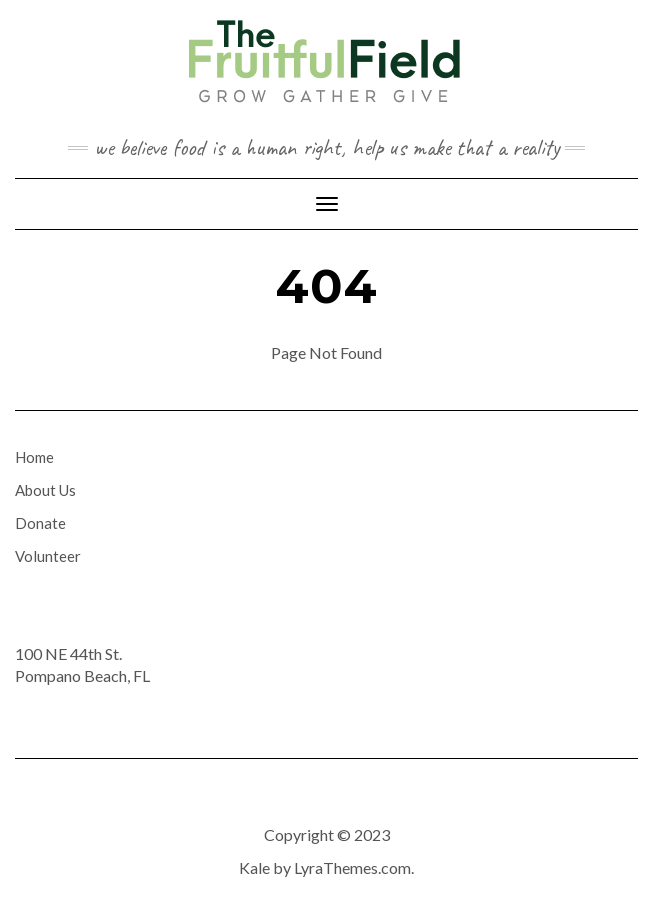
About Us (45, 490)
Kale (254, 867)
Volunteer (48, 556)
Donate (40, 523)
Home (34, 457)
